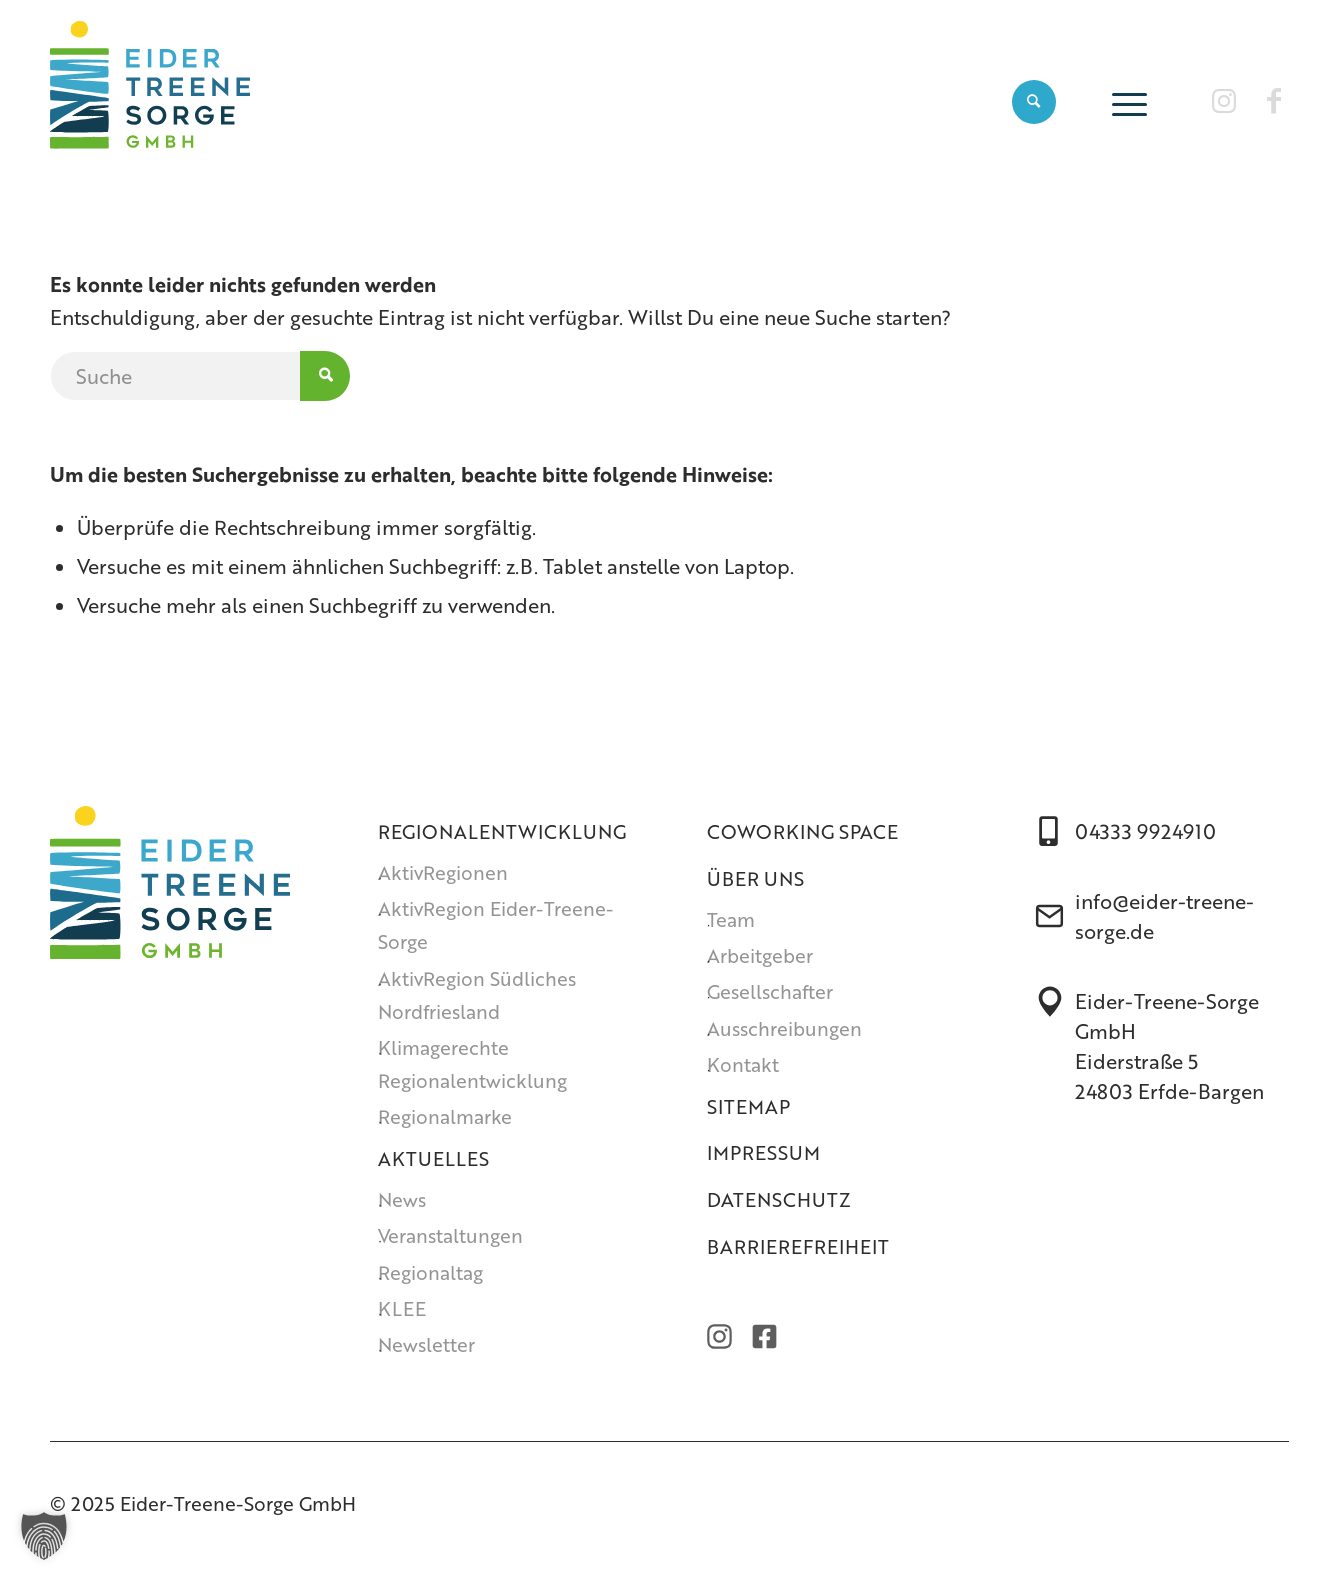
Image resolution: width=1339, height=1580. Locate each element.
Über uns (755, 878)
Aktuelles (433, 1158)
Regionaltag (430, 1272)
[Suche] (1034, 101)
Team (731, 919)
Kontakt (743, 1064)
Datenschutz (779, 1199)
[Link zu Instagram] (1224, 100)
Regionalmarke (445, 1116)
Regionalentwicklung (502, 831)
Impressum (763, 1152)
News (402, 1199)
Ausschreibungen (784, 1028)
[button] (44, 1536)
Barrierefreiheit (798, 1246)
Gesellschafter (770, 991)
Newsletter (426, 1344)
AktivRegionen (443, 872)
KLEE (402, 1308)
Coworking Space (802, 831)
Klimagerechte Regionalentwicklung (472, 1064)
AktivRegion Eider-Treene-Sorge (495, 925)
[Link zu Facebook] (1274, 100)
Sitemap (748, 1106)
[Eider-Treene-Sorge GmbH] (150, 101)
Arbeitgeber (760, 955)
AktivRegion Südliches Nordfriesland (477, 995)
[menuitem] (1034, 101)
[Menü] (1123, 101)
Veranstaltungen (450, 1235)
